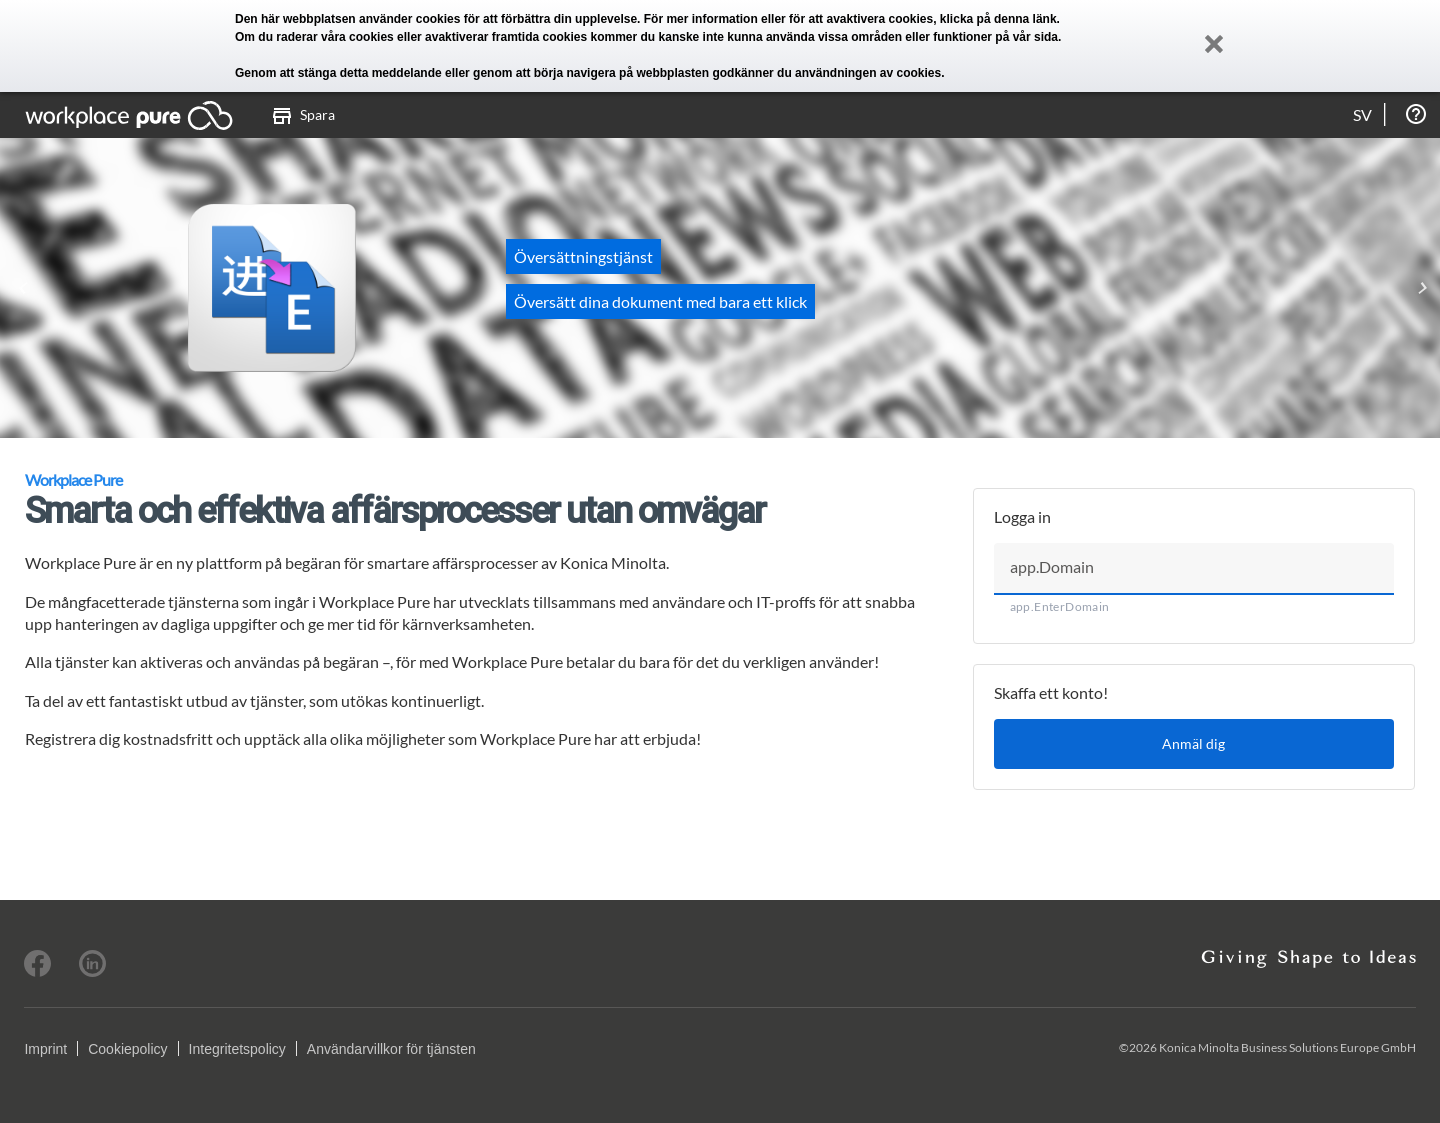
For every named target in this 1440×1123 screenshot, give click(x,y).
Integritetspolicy (237, 1049)
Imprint (45, 1049)
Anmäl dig (1193, 743)
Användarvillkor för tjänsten (391, 1049)
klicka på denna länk (998, 19)
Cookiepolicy (127, 1049)
